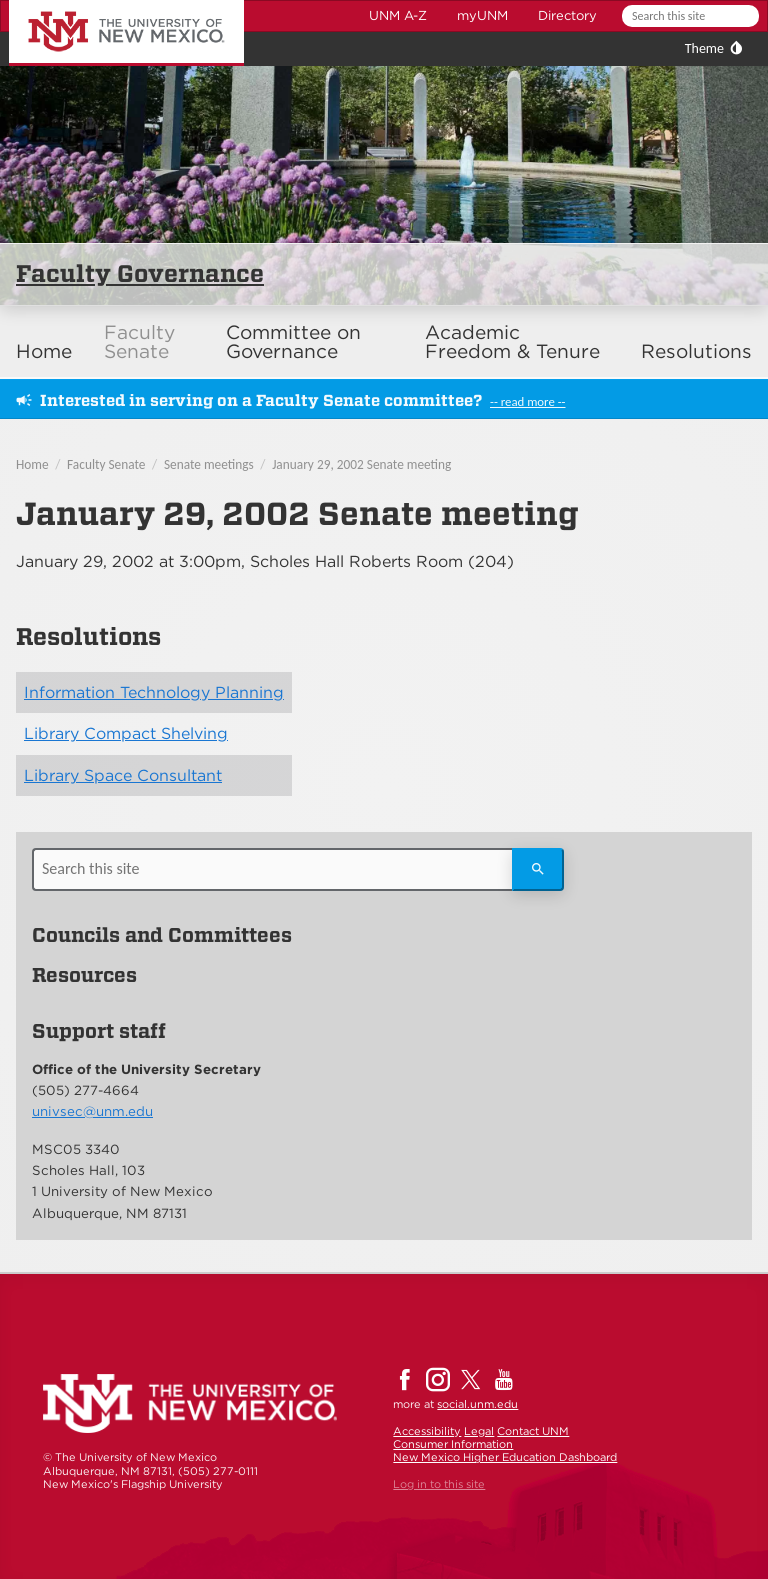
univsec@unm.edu (92, 1111)
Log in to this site (439, 1484)
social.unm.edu (477, 1404)
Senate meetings (209, 464)
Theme (704, 48)
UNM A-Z (398, 15)
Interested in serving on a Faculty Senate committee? (261, 400)
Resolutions (696, 351)
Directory (567, 15)
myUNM (482, 15)
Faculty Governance (140, 273)
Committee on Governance (293, 342)
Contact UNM (533, 1431)
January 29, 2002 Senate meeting (361, 464)
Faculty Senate (139, 342)
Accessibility (427, 1431)
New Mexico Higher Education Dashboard (505, 1457)
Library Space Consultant (123, 775)
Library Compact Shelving (126, 733)
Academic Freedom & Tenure (512, 342)
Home (44, 351)
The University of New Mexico (104, 3)
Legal (479, 1431)
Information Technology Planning (154, 692)
